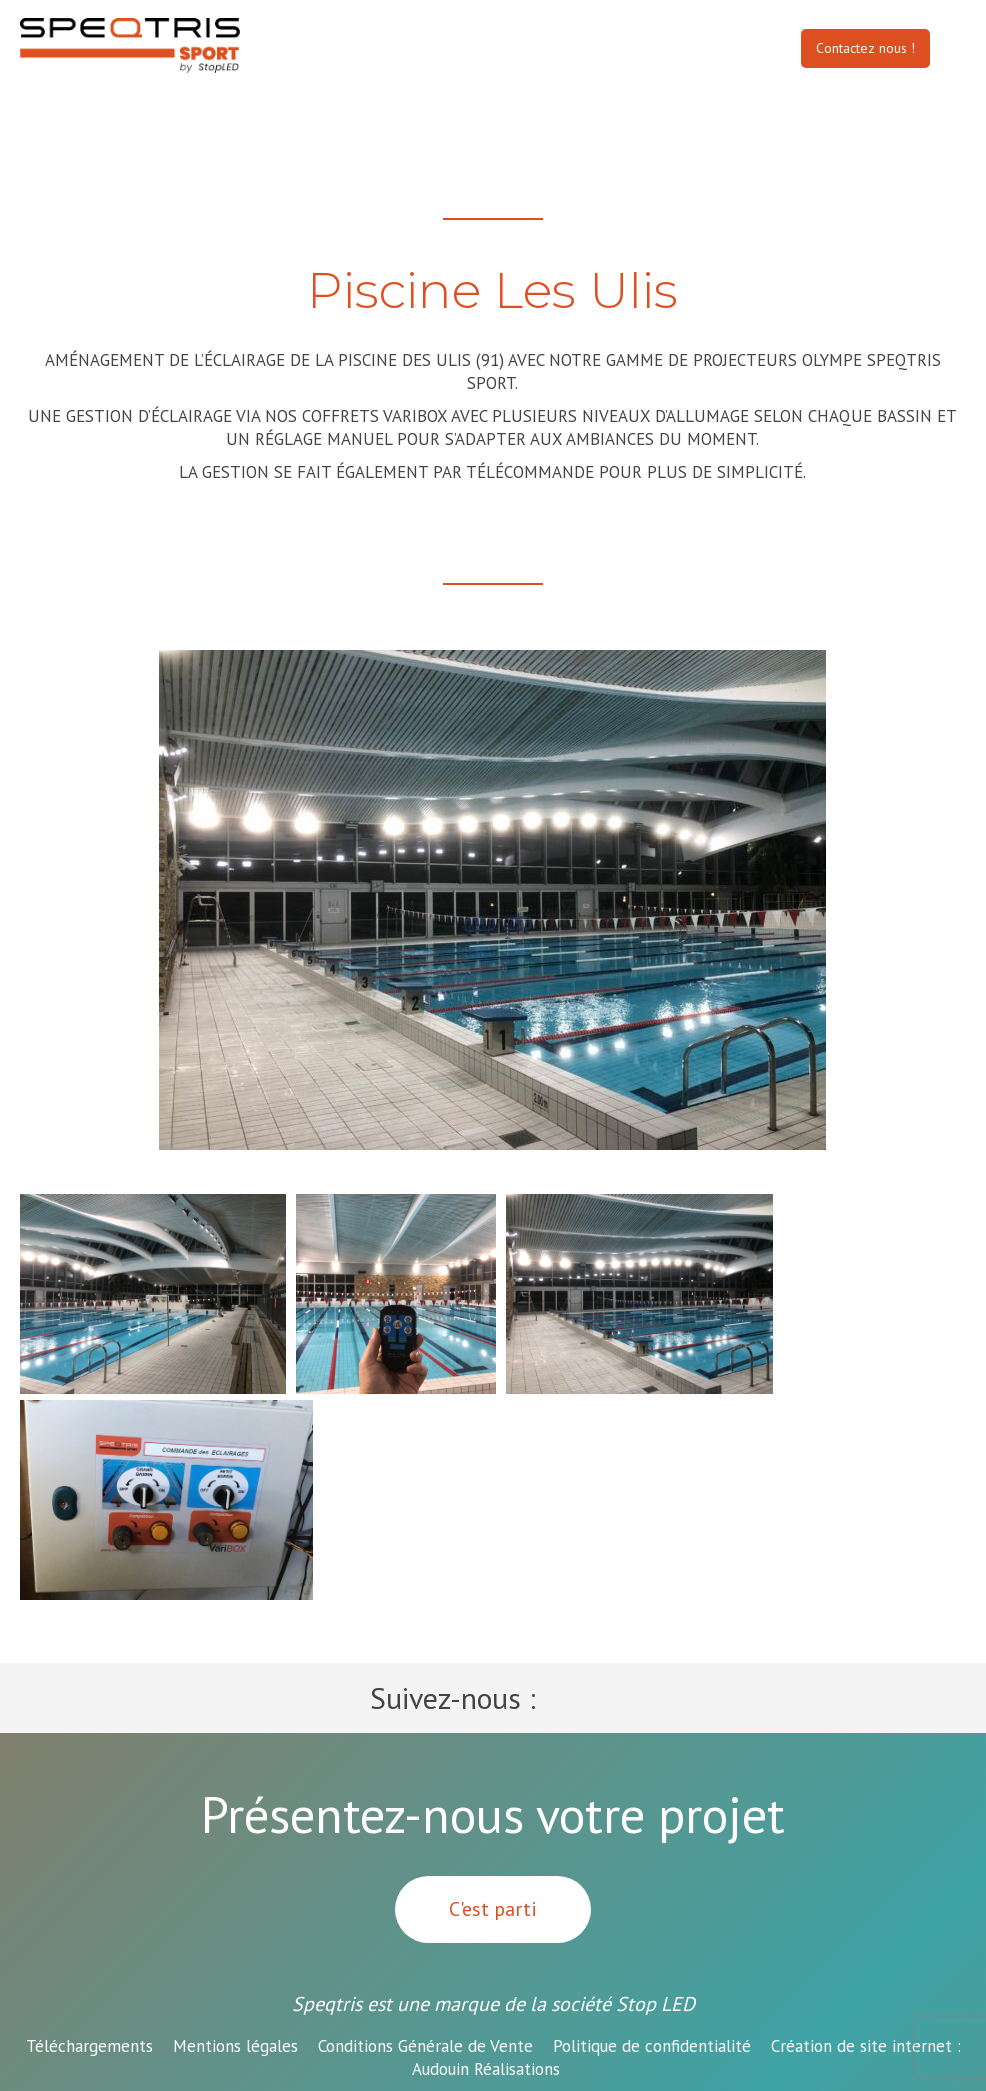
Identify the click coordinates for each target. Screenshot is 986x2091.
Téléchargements (89, 2046)
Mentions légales (235, 2046)
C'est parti (493, 1909)
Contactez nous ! (865, 48)
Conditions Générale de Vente (425, 2046)
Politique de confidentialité (652, 2046)
